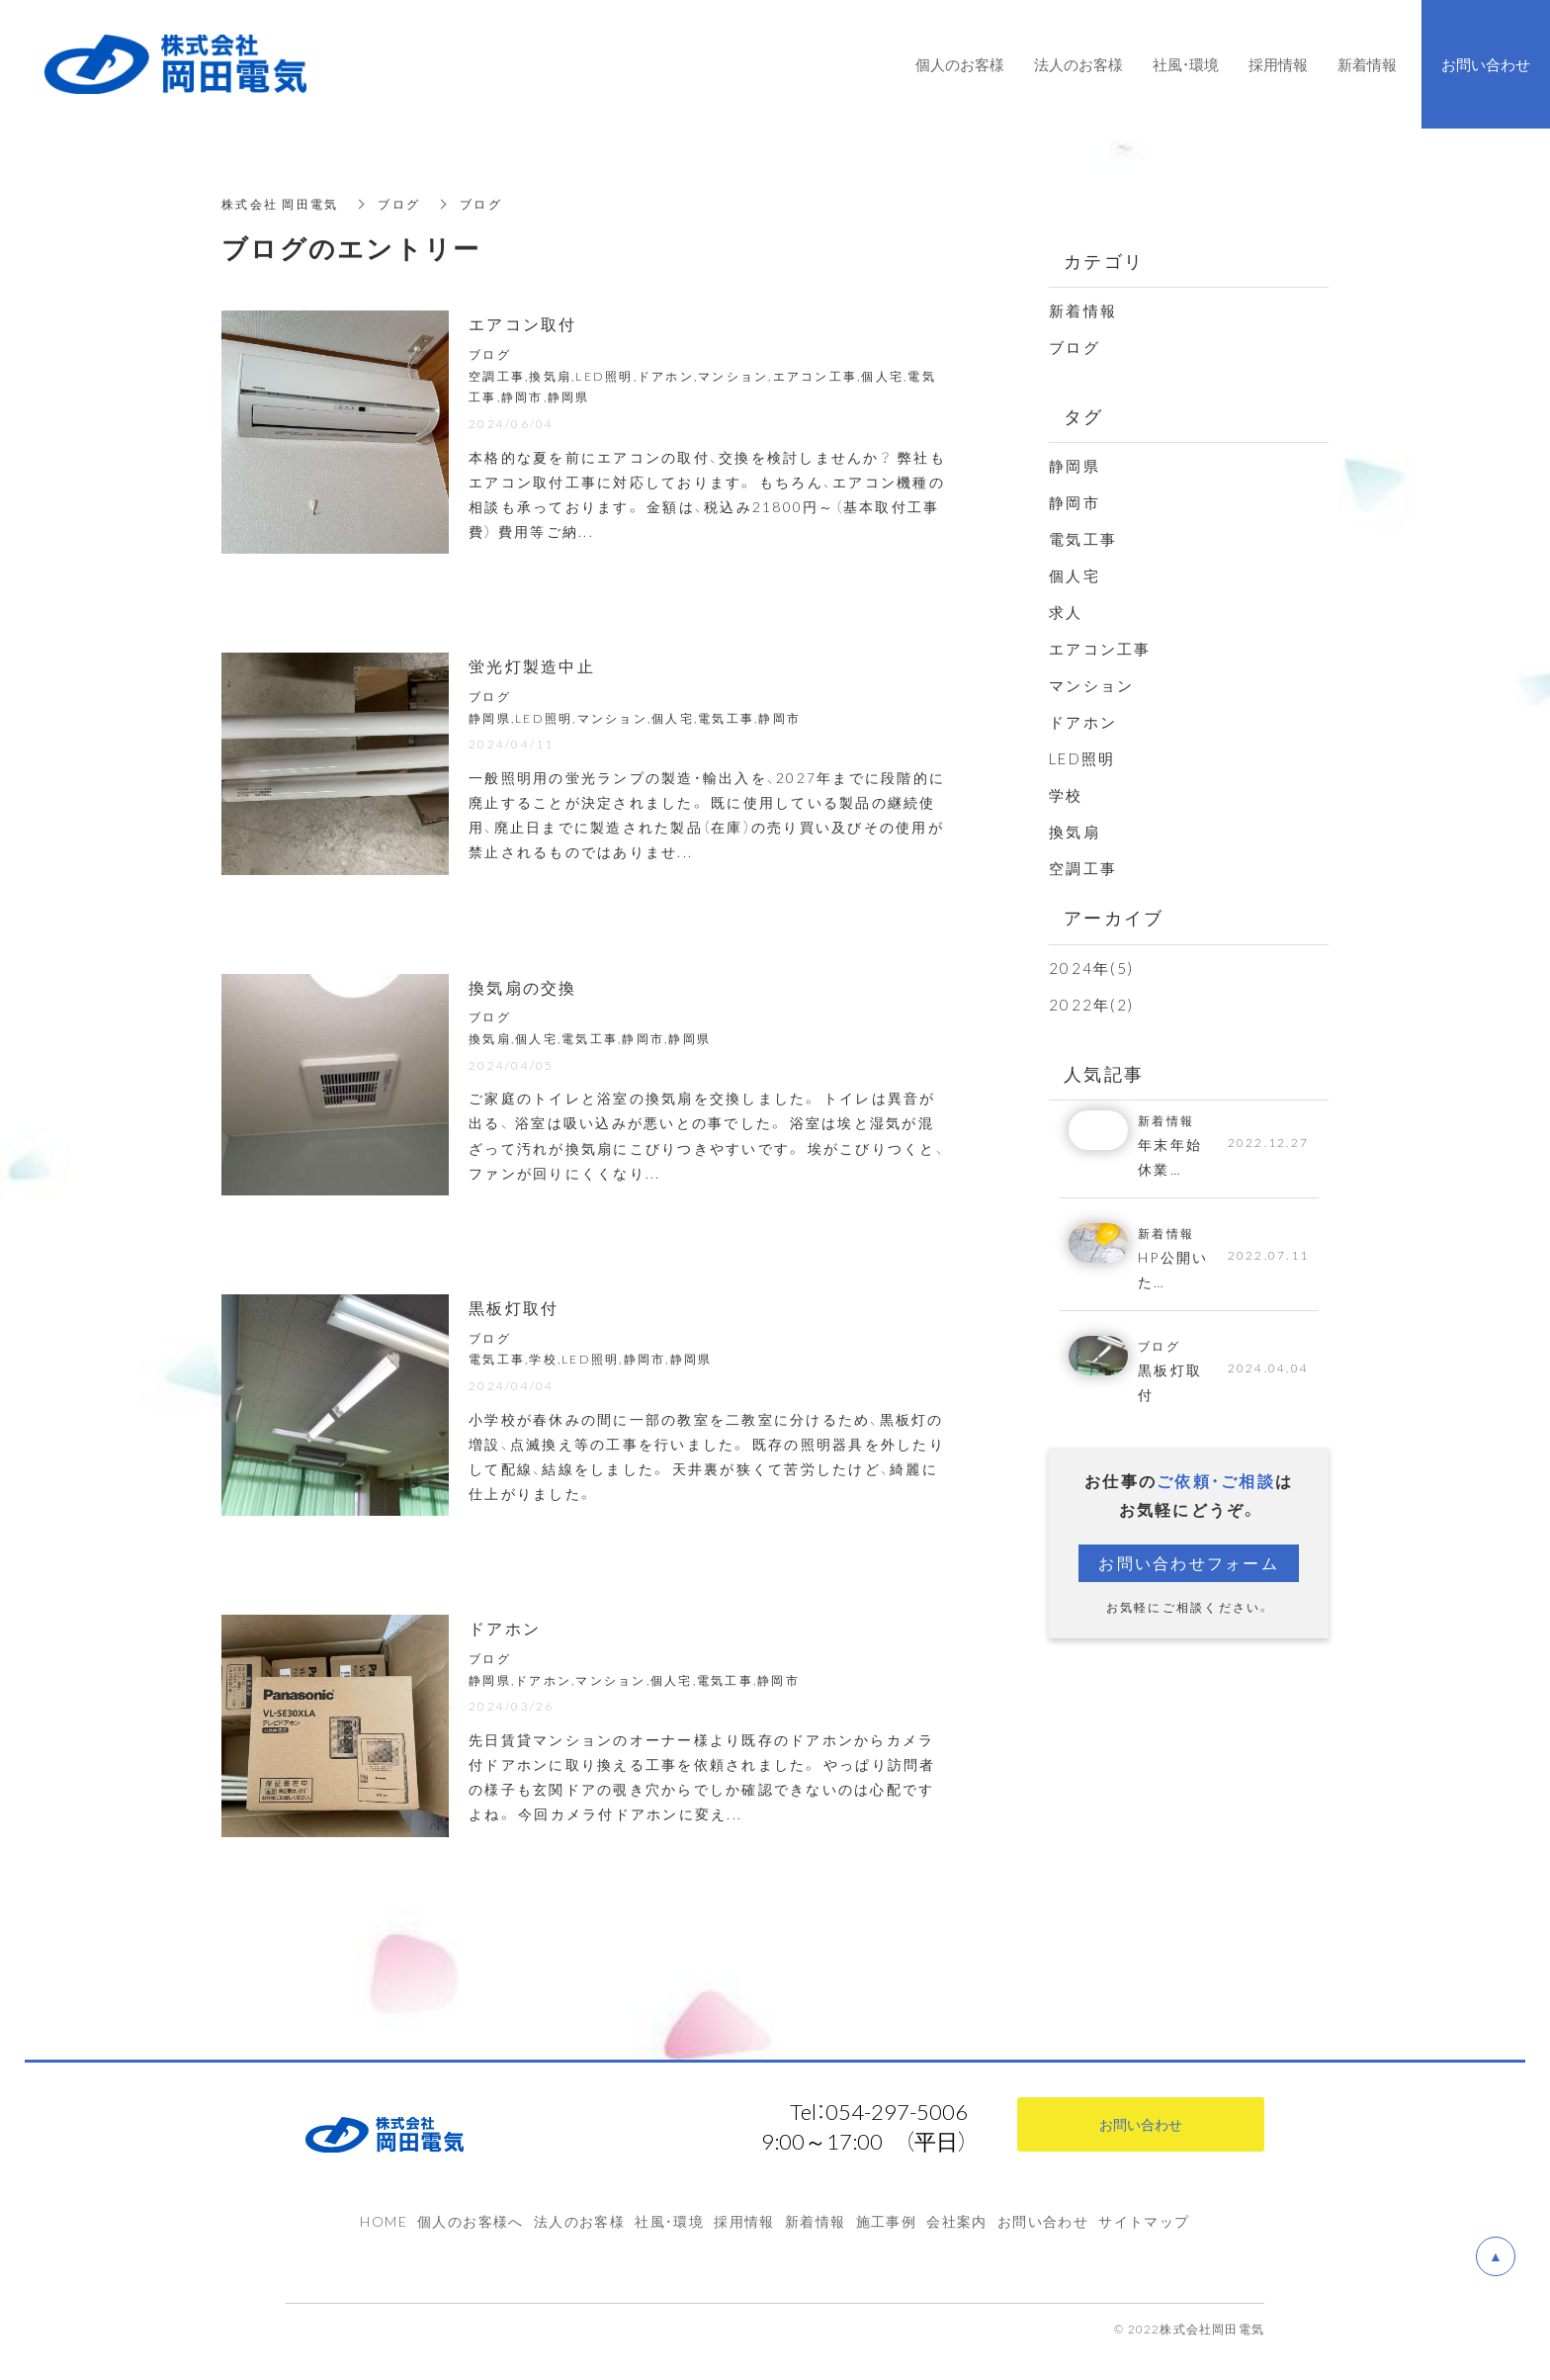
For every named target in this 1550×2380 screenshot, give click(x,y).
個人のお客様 (959, 64)
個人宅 (1074, 575)
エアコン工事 (1100, 649)
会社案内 (957, 2221)
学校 (1066, 795)
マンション (1091, 685)
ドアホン (1083, 722)
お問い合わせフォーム (1188, 1562)
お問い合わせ (1042, 2221)
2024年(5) (1091, 968)
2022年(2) (1091, 1005)
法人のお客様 (579, 2221)
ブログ (399, 204)
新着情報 (1083, 310)
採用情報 (744, 2221)
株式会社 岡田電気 (279, 204)
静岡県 (1074, 466)
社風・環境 (669, 2221)
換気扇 (1074, 831)
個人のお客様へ (470, 2221)
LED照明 (1082, 758)
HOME (383, 2221)
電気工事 (1083, 539)
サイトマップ (1143, 2221)
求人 (1066, 612)
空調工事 (1083, 868)
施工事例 (886, 2221)
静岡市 (1074, 502)
